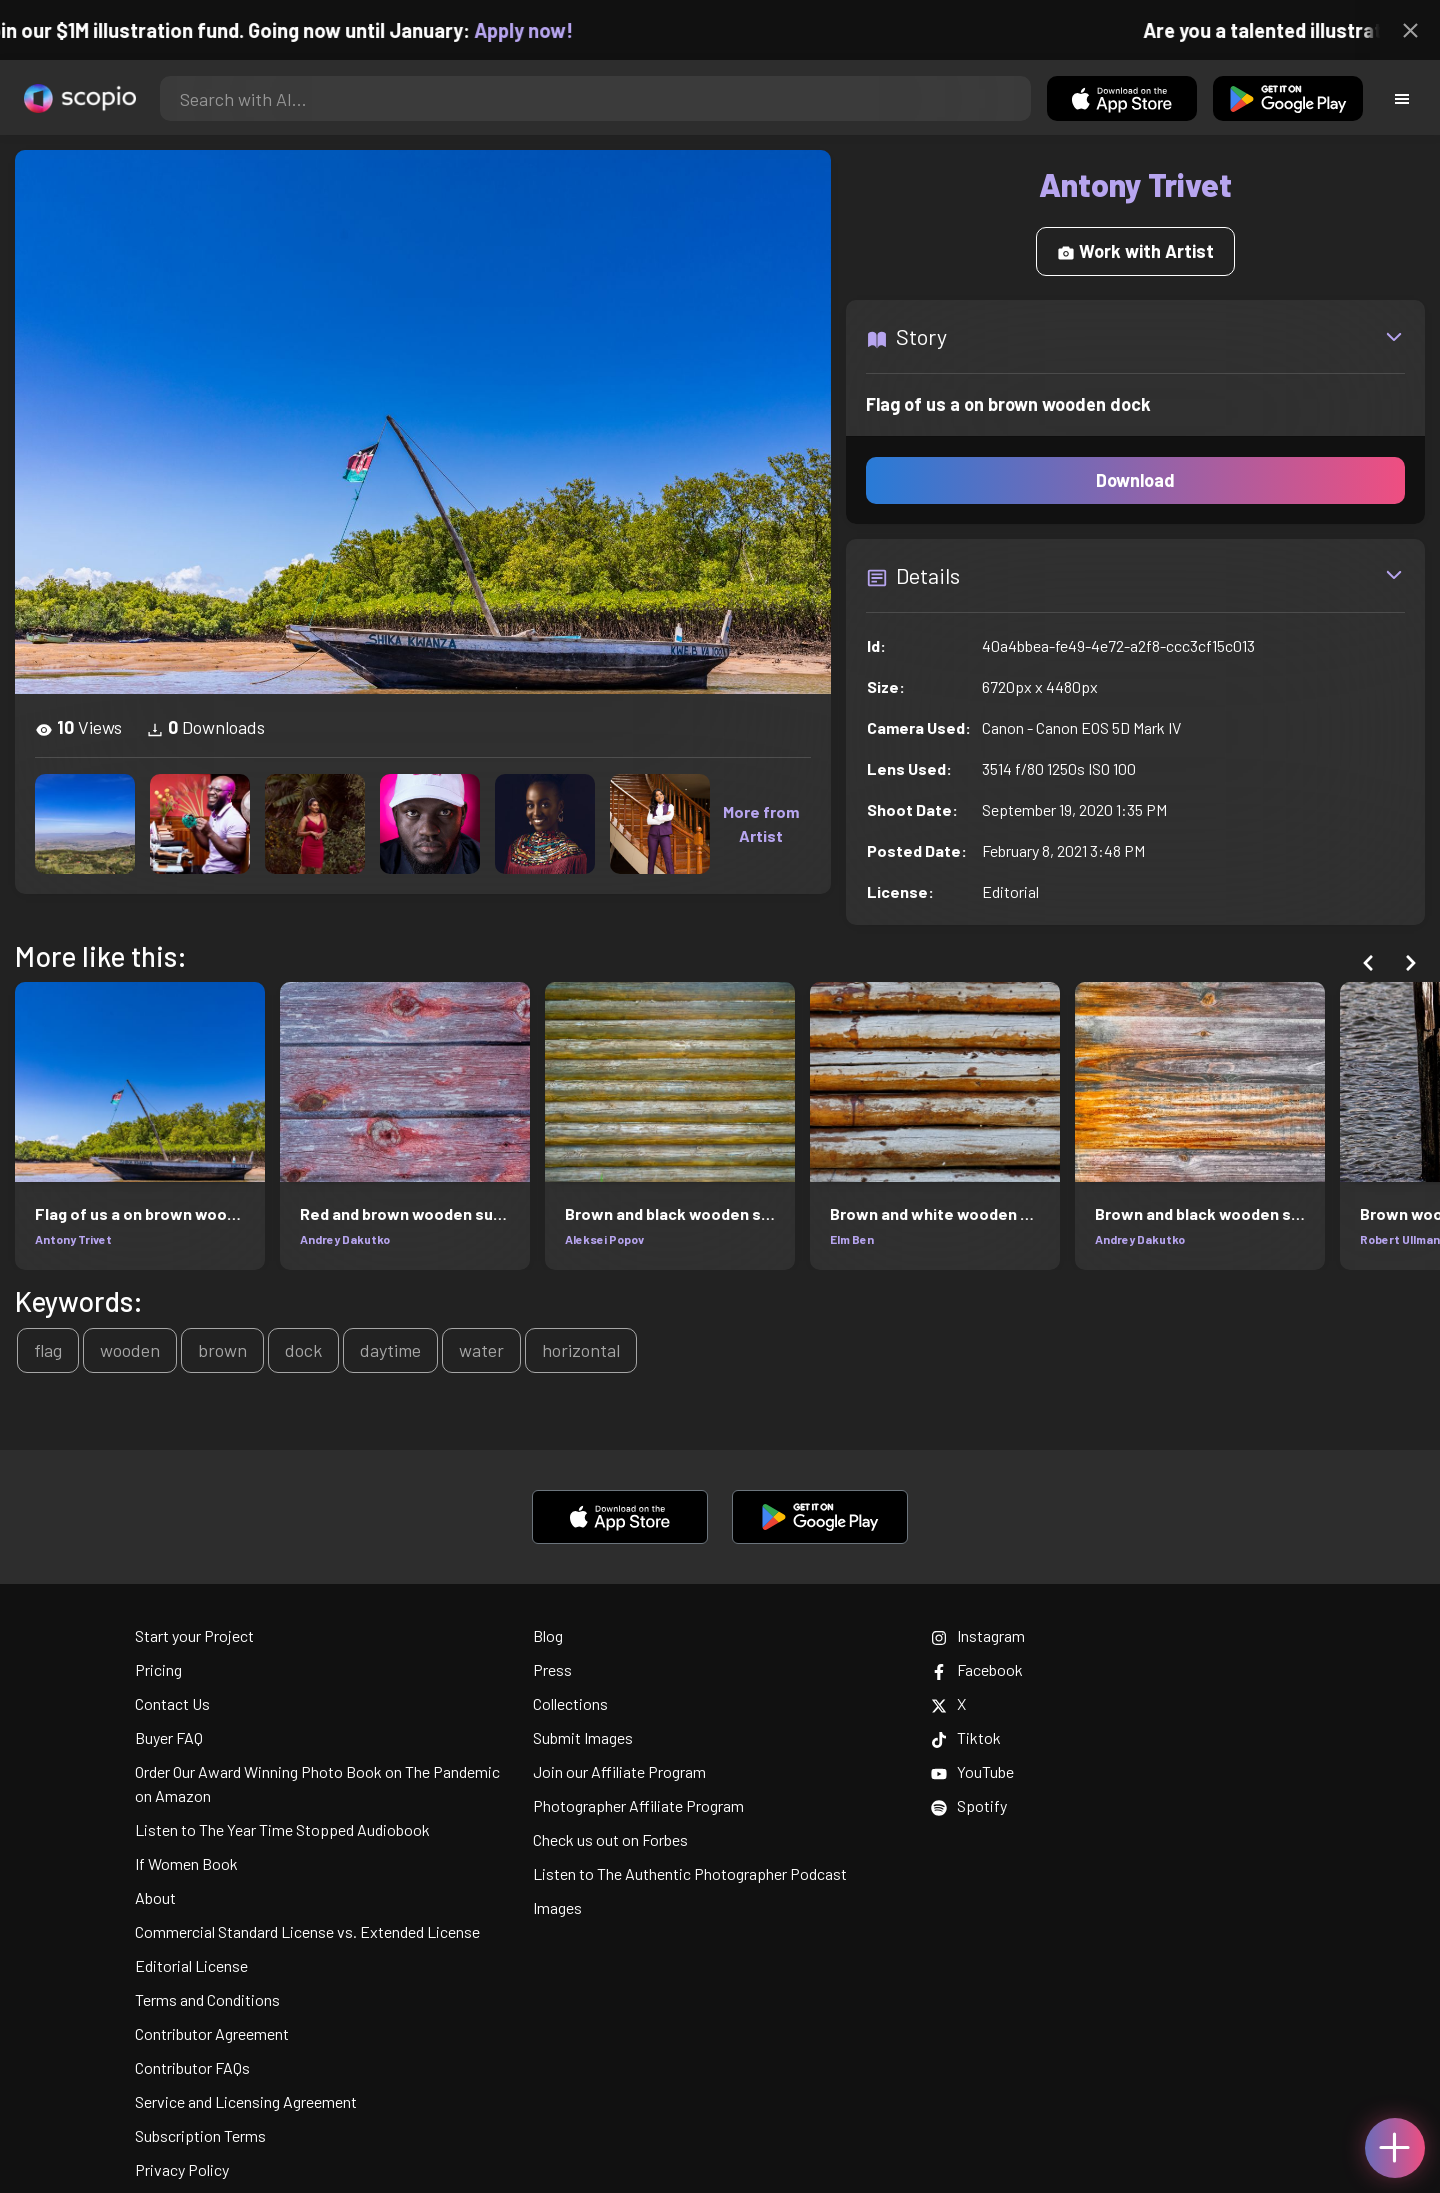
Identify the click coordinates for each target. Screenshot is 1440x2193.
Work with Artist (1135, 251)
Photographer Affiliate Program (638, 1805)
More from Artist (761, 823)
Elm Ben (852, 1239)
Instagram (978, 1635)
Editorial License (191, 1965)
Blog (548, 1635)
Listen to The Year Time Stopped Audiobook (282, 1829)
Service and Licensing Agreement (246, 2101)
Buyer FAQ (169, 1737)
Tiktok (966, 1737)
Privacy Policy (182, 2169)
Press (552, 1669)
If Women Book (186, 1863)
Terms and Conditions (207, 1999)
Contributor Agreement (212, 2033)
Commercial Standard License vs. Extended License (307, 1931)
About (155, 1897)
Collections (570, 1703)
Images (557, 1907)
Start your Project (194, 1635)
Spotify (969, 1805)
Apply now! (540, 30)
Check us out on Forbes (610, 1839)
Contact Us (172, 1703)
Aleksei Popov (604, 1239)
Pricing (158, 1669)
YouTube (972, 1771)
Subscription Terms (200, 2135)
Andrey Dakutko (345, 1239)
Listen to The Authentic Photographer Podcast (690, 1873)
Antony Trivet (73, 1239)
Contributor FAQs (192, 2067)
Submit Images (583, 1737)
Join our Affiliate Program (619, 1771)
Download (1135, 480)
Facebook (977, 1669)
